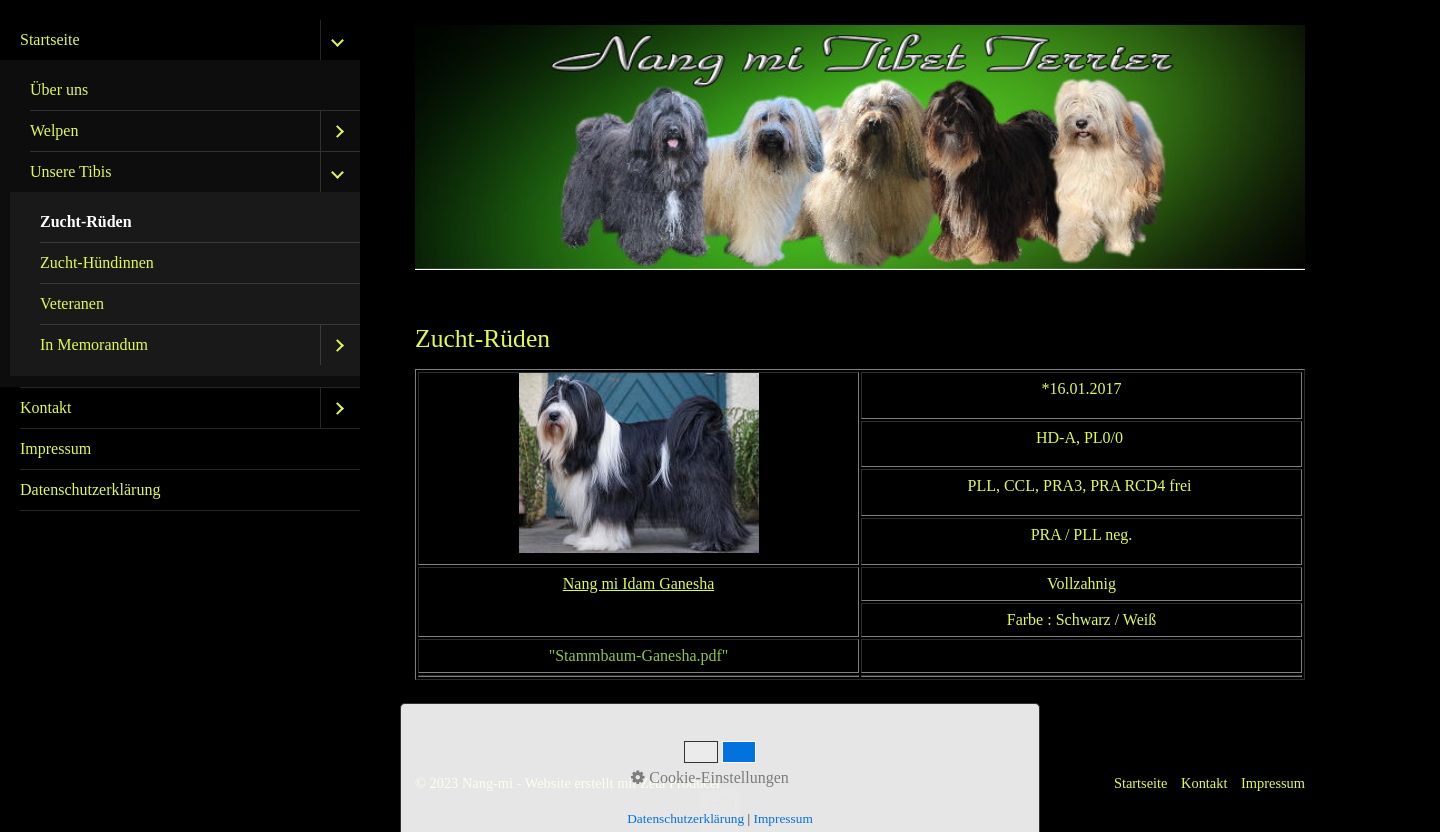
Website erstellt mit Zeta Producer (623, 783)
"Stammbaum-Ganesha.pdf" (639, 655)
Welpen (54, 130)
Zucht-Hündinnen (97, 262)
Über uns (59, 89)
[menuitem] (180, 204)
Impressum (55, 448)
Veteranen (72, 303)
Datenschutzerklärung (90, 489)
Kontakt (46, 407)
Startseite (50, 39)
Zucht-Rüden (86, 221)
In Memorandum (94, 344)
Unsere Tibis (70, 171)
